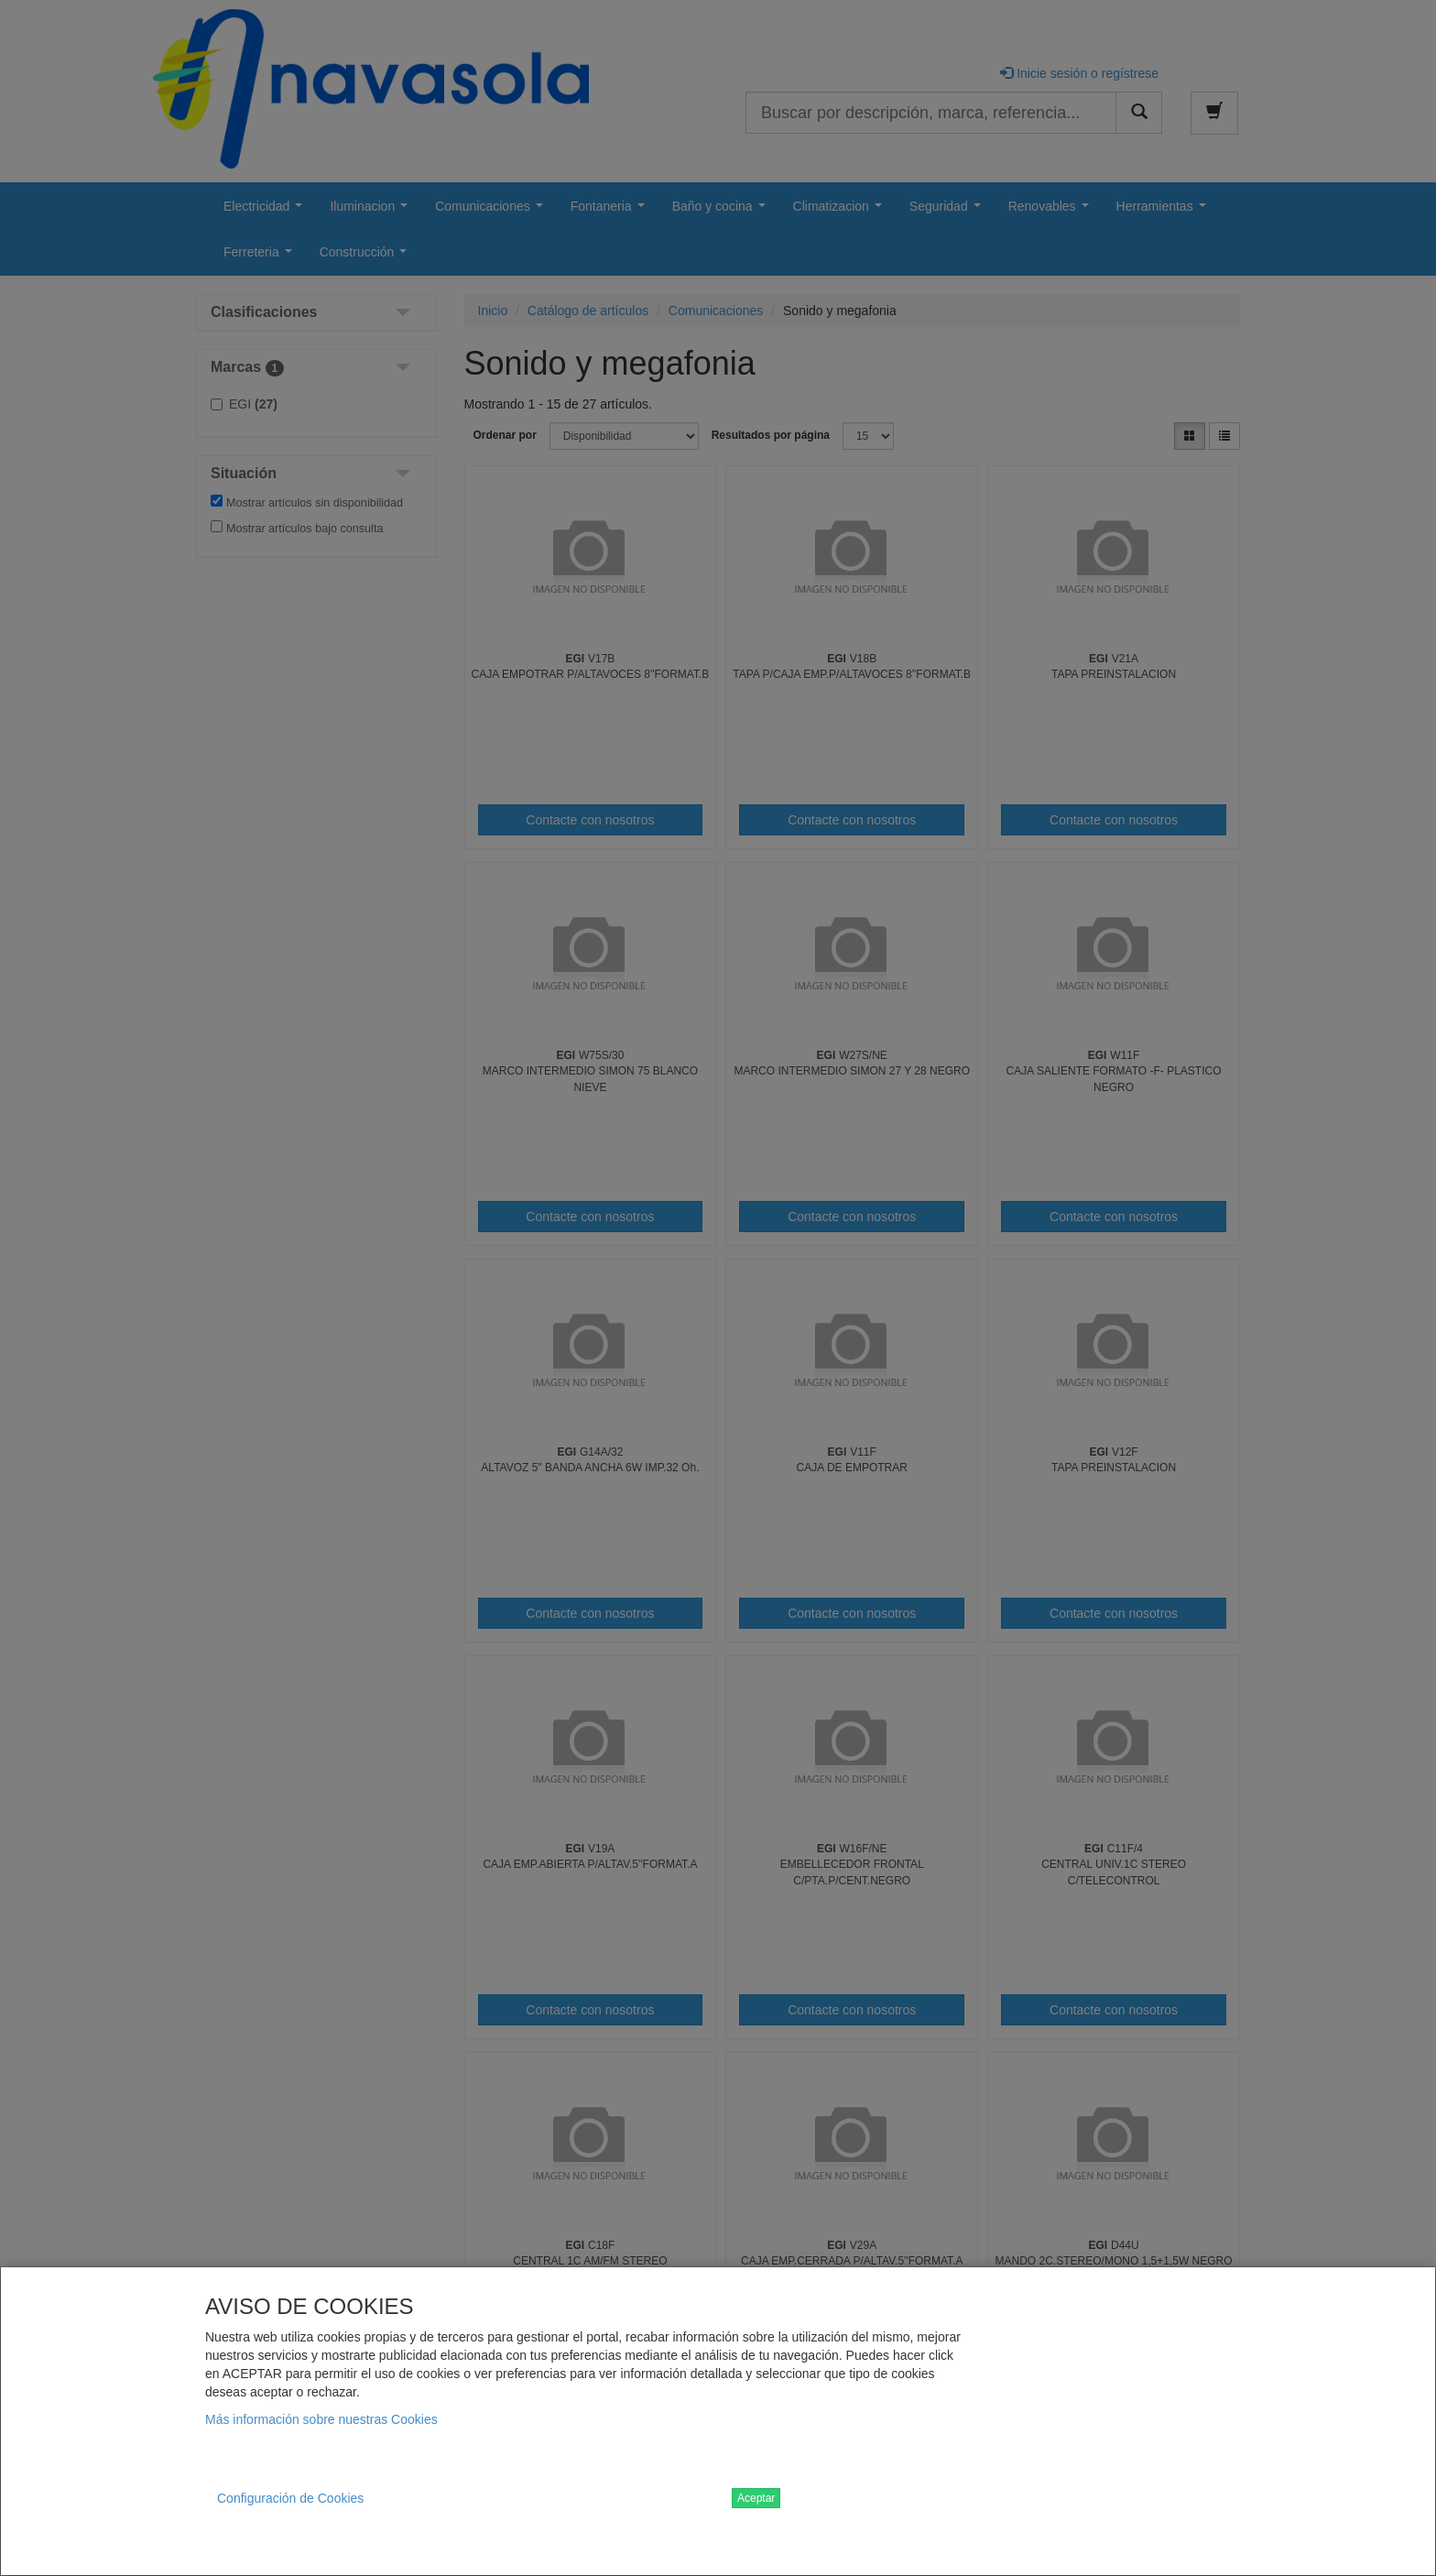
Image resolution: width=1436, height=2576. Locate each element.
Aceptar (756, 2498)
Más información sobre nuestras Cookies (321, 2419)
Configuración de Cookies (290, 2498)
